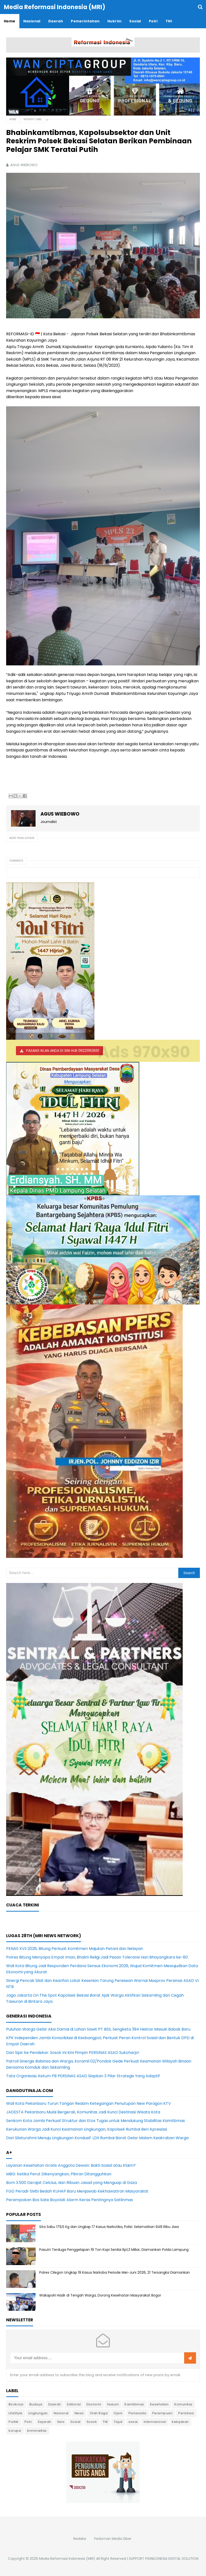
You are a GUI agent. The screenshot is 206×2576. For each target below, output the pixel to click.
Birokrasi (16, 2404)
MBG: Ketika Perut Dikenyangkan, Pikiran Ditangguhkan (58, 2174)
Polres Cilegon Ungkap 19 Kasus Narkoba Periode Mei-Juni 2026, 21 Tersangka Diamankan (114, 2272)
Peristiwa (186, 2413)
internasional (155, 2421)
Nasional (61, 2413)
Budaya (35, 2404)
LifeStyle (16, 2413)
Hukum (113, 2404)
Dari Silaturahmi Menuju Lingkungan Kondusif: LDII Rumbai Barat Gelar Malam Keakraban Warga (97, 2138)
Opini (118, 2413)
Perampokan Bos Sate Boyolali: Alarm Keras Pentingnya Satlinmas (69, 2200)
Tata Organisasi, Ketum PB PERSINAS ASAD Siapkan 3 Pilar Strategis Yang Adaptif (83, 2076)
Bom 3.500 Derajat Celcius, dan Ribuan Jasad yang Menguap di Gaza (71, 2182)
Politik (14, 2421)
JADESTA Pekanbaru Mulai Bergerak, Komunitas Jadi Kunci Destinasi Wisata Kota (83, 2112)
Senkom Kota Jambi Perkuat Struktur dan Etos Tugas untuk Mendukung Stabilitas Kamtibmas (95, 2120)
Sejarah (44, 2421)
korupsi (15, 2430)
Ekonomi (94, 2404)
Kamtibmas (134, 2404)
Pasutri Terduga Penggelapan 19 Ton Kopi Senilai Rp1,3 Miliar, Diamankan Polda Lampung (114, 2249)
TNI (105, 2421)
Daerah (54, 2404)
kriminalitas (37, 2430)
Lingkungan (38, 2413)
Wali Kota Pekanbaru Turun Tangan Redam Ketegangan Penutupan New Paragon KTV (88, 2103)
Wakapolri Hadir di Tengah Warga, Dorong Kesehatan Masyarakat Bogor (100, 2295)
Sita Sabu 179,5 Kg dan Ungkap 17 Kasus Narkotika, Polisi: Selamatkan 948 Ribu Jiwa (109, 2226)
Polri (28, 2421)
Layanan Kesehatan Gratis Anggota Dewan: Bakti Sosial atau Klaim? (71, 2165)
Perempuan (162, 2413)
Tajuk (118, 2421)
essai (133, 2421)
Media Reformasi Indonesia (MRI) (67, 2558)
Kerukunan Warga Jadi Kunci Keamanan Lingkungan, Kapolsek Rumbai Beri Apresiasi (86, 2129)
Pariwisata (137, 2413)
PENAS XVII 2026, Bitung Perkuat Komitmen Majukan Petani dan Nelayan (74, 1948)
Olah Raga (99, 2413)
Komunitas (183, 2404)
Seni (60, 2421)
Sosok (92, 2421)
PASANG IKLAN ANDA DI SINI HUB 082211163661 (62, 1050)
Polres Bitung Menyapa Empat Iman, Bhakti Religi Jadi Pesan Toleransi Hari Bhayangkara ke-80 (97, 1957)
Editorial (74, 2404)
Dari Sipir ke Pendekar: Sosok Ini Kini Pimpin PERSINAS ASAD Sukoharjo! (72, 2052)
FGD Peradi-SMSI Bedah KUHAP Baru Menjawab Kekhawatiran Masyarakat (77, 2191)
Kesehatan (159, 2404)
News (79, 2413)
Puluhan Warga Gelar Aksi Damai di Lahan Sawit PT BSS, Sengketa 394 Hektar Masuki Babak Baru (98, 2029)
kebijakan (180, 2421)
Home (12, 119)
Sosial (75, 2421)
